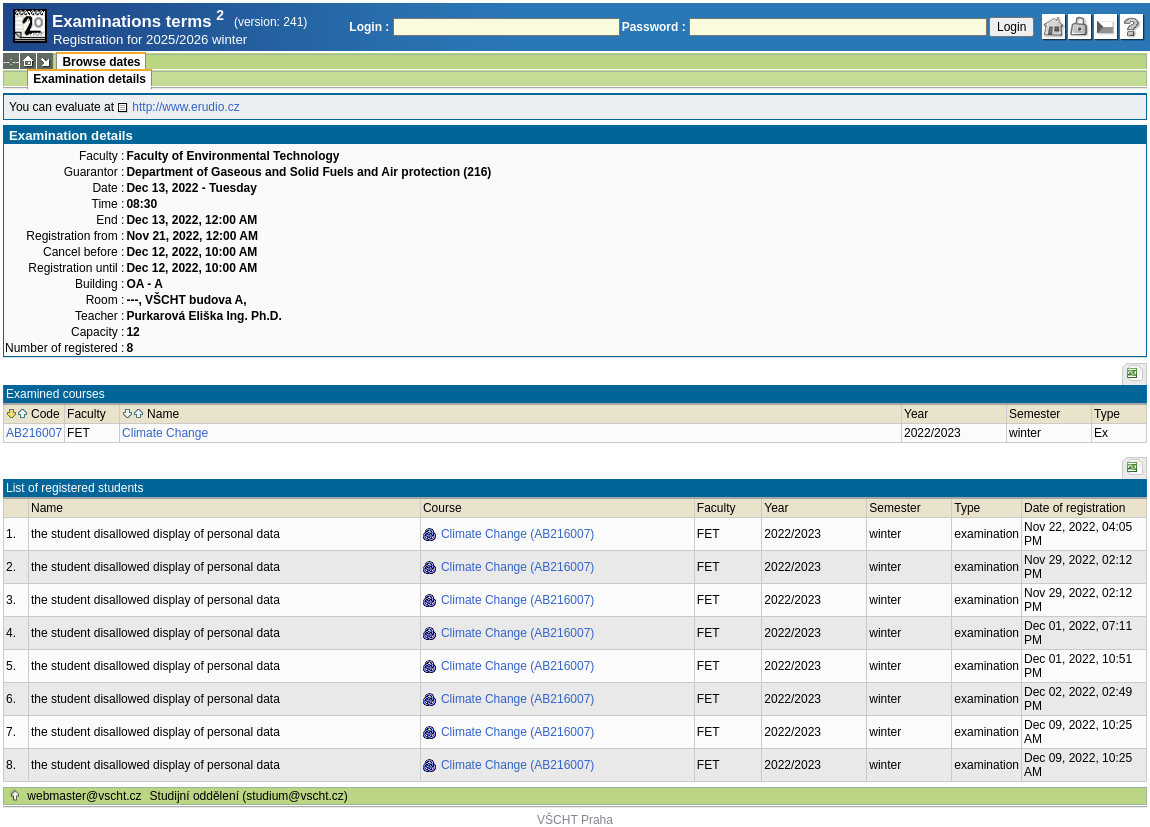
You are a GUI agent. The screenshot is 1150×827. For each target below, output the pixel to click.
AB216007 (34, 433)
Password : (654, 27)
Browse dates (101, 62)
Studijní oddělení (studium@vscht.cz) (249, 796)
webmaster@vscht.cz (84, 796)
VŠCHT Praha (575, 820)
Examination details (89, 79)
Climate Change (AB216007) (517, 534)
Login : (369, 27)
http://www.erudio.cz (185, 107)
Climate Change (165, 433)
